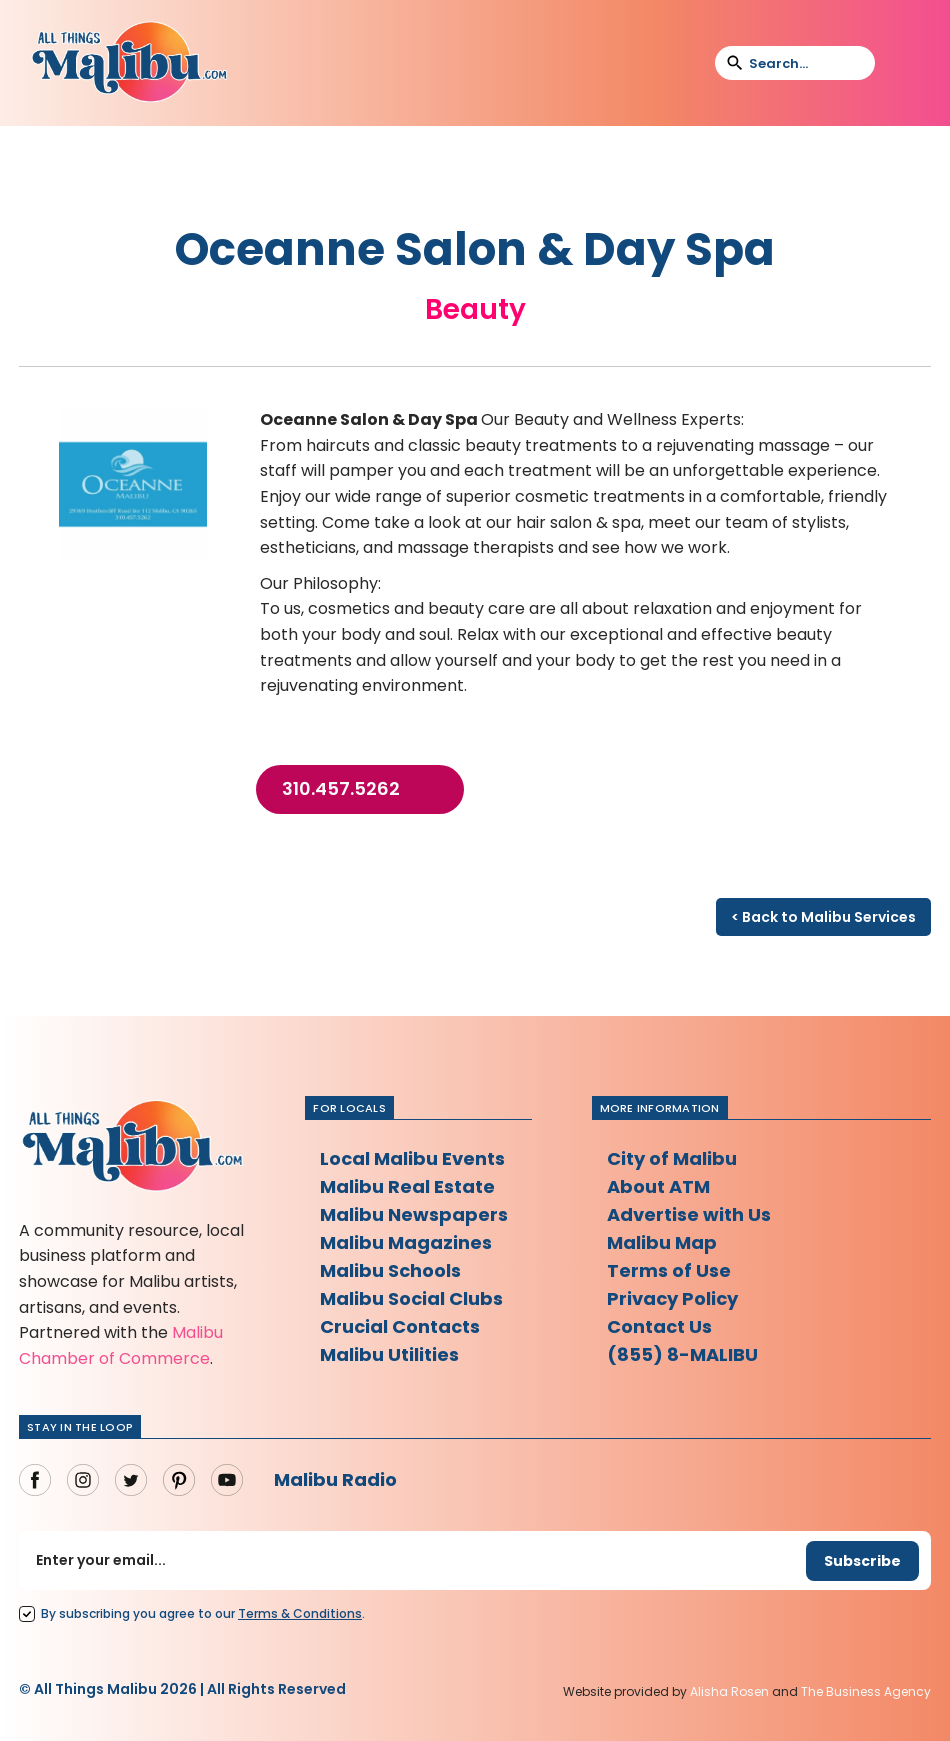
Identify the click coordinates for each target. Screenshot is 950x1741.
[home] (129, 63)
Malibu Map (662, 1242)
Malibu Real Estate (407, 1186)
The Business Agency (866, 1691)
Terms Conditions (300, 1613)
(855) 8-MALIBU (682, 1354)
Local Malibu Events (412, 1158)
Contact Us (659, 1326)
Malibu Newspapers (414, 1214)
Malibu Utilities (389, 1354)
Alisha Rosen (729, 1691)
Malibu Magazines (406, 1242)
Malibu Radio (335, 1479)
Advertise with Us (689, 1214)
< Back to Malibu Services (823, 917)
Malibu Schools (390, 1270)
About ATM (658, 1186)
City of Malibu (672, 1158)
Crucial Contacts (400, 1326)
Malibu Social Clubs (411, 1298)
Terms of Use (669, 1270)
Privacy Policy (672, 1298)
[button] (903, 63)
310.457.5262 (341, 789)
